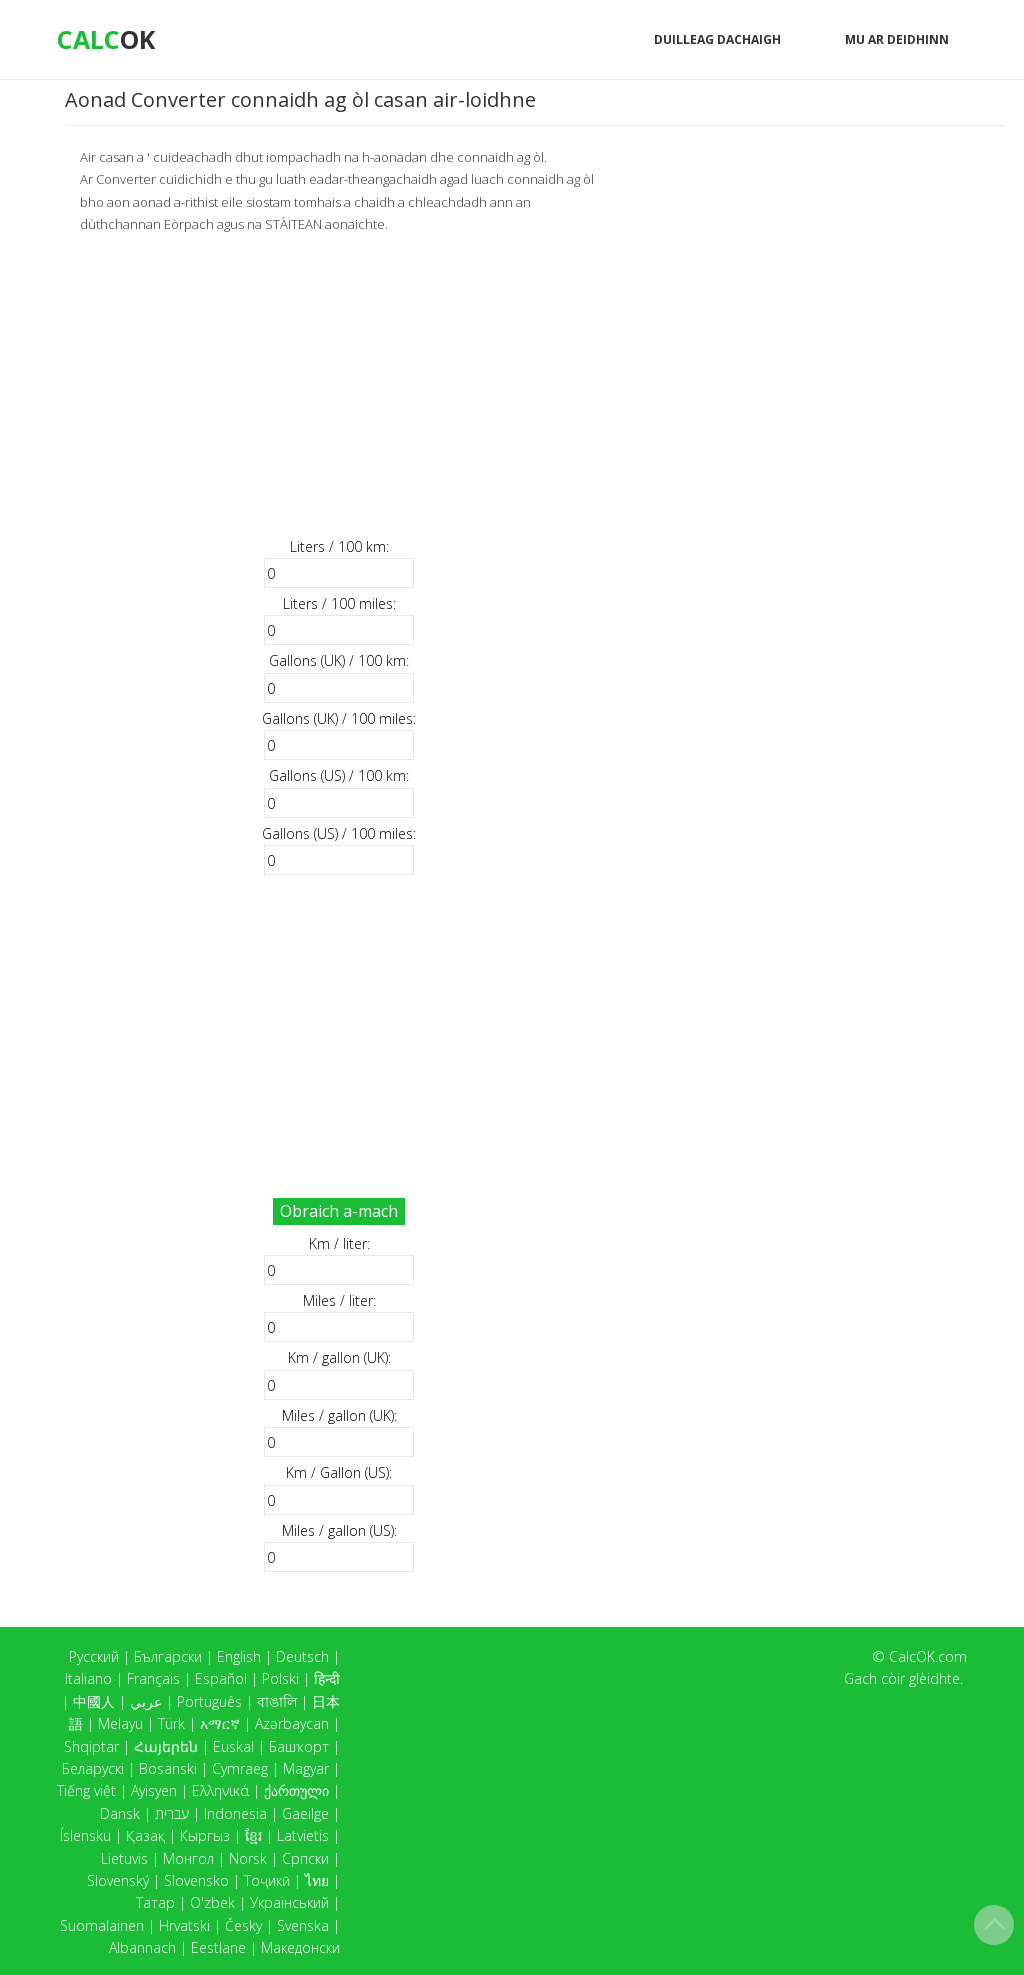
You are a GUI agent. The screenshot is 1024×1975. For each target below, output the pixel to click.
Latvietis (303, 1835)
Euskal (233, 1746)
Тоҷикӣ (267, 1880)
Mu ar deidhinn (897, 39)
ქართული (296, 1790)
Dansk (120, 1813)
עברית (172, 1813)
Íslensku (85, 1835)
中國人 (94, 1701)
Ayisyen (154, 1790)
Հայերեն (166, 1746)
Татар (155, 1902)
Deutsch (302, 1656)
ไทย (317, 1880)
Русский (94, 1656)
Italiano (88, 1678)
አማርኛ (220, 1723)
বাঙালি (277, 1701)
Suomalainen (102, 1925)
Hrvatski (184, 1925)
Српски (305, 1858)
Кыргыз (205, 1835)
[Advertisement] (339, 385)
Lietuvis (124, 1858)
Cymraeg (240, 1768)
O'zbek (212, 1902)
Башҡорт (299, 1746)
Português (209, 1701)
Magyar (306, 1768)
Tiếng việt (86, 1790)
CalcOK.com (928, 1656)
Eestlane (218, 1947)
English (239, 1656)
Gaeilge (305, 1813)
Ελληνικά (220, 1790)
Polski (280, 1678)
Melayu (120, 1723)
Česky (243, 1925)
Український (289, 1902)
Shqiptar (91, 1746)
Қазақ (145, 1835)
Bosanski (168, 1768)
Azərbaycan (292, 1723)
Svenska (303, 1925)
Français (153, 1678)
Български (168, 1656)
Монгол (188, 1858)
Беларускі (93, 1768)
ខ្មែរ (253, 1835)
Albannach (142, 1947)
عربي (146, 1701)
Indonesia (235, 1813)
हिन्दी (327, 1678)
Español (221, 1678)
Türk (171, 1723)
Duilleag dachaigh (717, 39)
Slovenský (118, 1880)
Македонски (300, 1947)
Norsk (248, 1858)
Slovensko (196, 1880)
